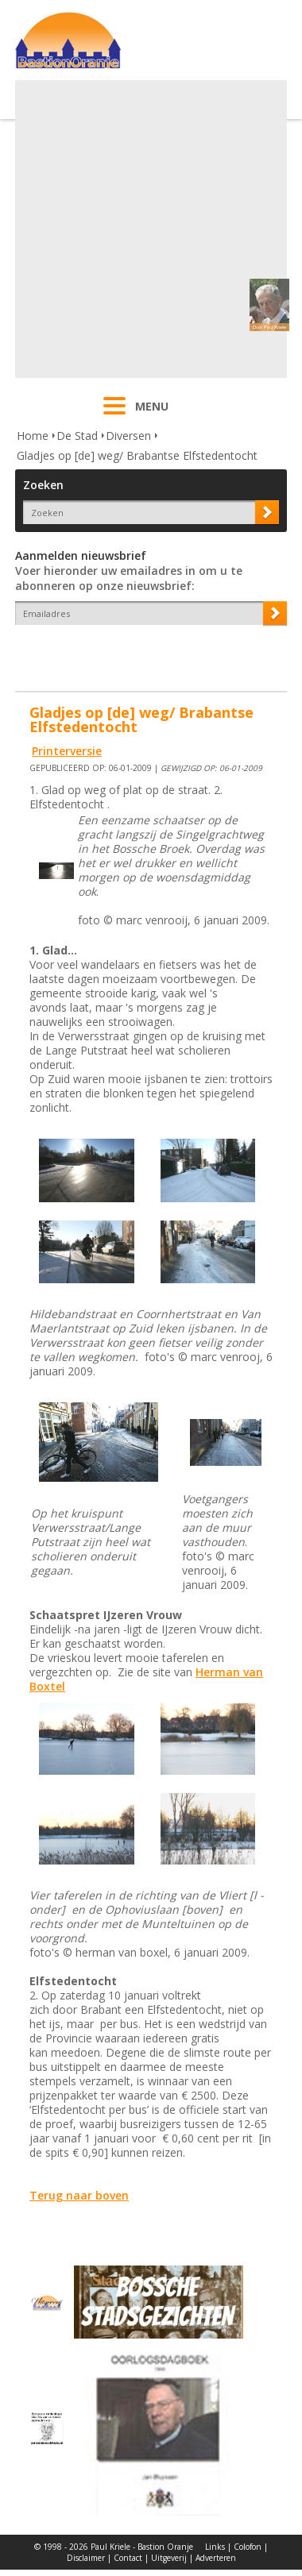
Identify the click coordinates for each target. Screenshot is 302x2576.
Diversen (128, 435)
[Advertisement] (149, 229)
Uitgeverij (169, 2557)
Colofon (247, 2546)
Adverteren (216, 2557)
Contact (128, 2557)
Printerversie (67, 750)
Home (32, 435)
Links (215, 2546)
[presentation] (108, 653)
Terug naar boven (79, 2195)
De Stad (77, 435)
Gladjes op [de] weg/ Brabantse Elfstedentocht (137, 455)
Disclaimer (86, 2557)
